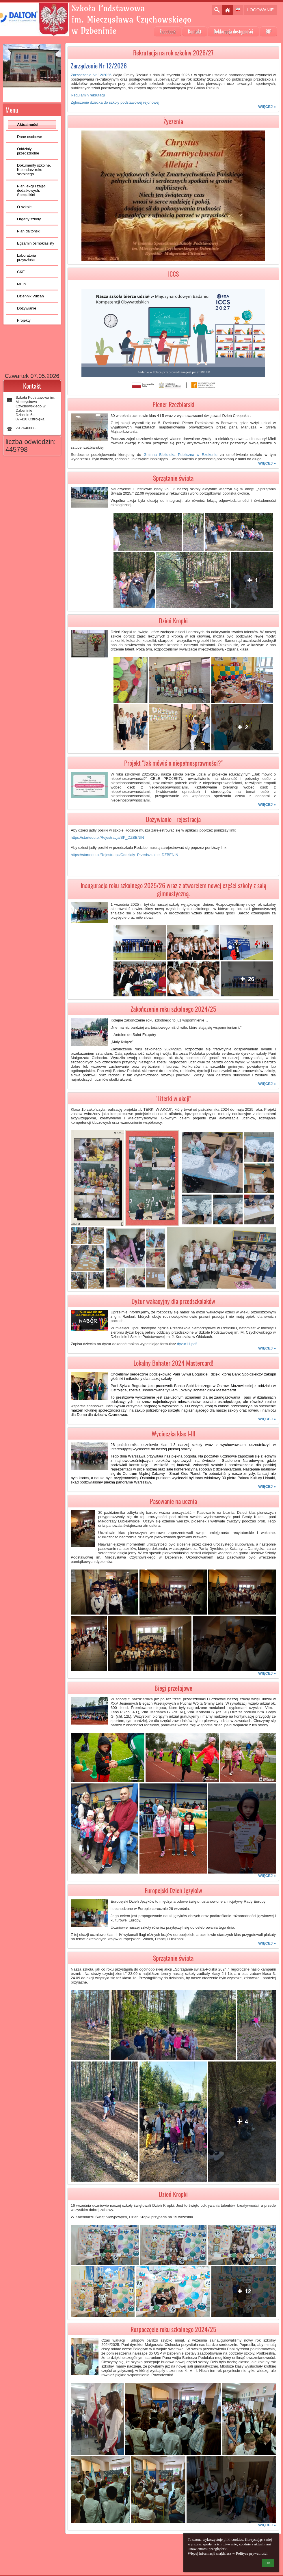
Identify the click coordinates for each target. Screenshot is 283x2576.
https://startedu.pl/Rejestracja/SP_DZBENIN (107, 837)
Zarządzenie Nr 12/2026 (91, 75)
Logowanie (260, 9)
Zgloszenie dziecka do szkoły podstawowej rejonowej (115, 102)
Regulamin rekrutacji (88, 95)
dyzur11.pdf (187, 1344)
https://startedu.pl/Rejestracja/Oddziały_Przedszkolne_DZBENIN (124, 855)
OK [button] (268, 2563)
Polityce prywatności (251, 2553)
